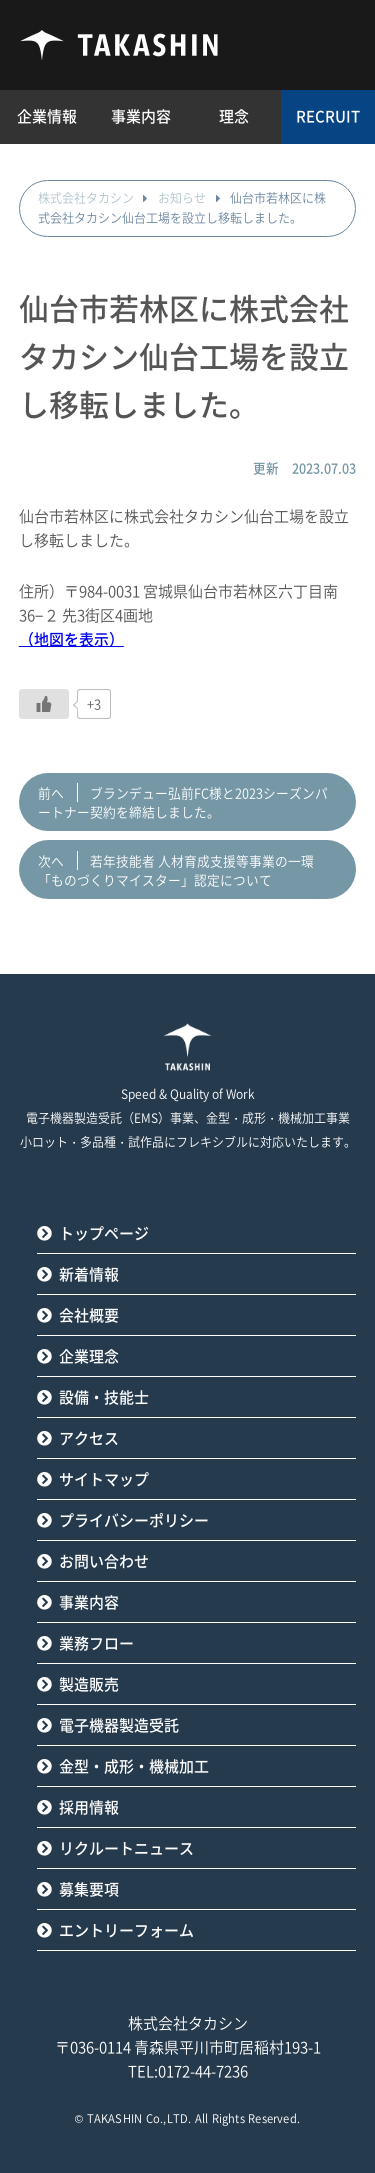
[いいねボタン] (44, 704)
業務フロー (96, 1643)
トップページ (104, 1233)
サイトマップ (104, 1479)
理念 (234, 116)
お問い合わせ (104, 1561)
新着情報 (89, 1274)
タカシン (120, 45)
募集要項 (89, 1889)
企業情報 (47, 116)
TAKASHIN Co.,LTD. (139, 2118)
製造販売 (89, 1684)
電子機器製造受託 (119, 1725)
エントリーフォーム (126, 1930)
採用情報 (89, 1807)
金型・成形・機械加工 (134, 1766)
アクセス (89, 1438)
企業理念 (89, 1356)
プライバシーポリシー (134, 1520)
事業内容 (89, 1602)
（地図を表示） (71, 639)
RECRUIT (328, 116)
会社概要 (89, 1315)
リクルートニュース (126, 1848)
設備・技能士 (104, 1397)
